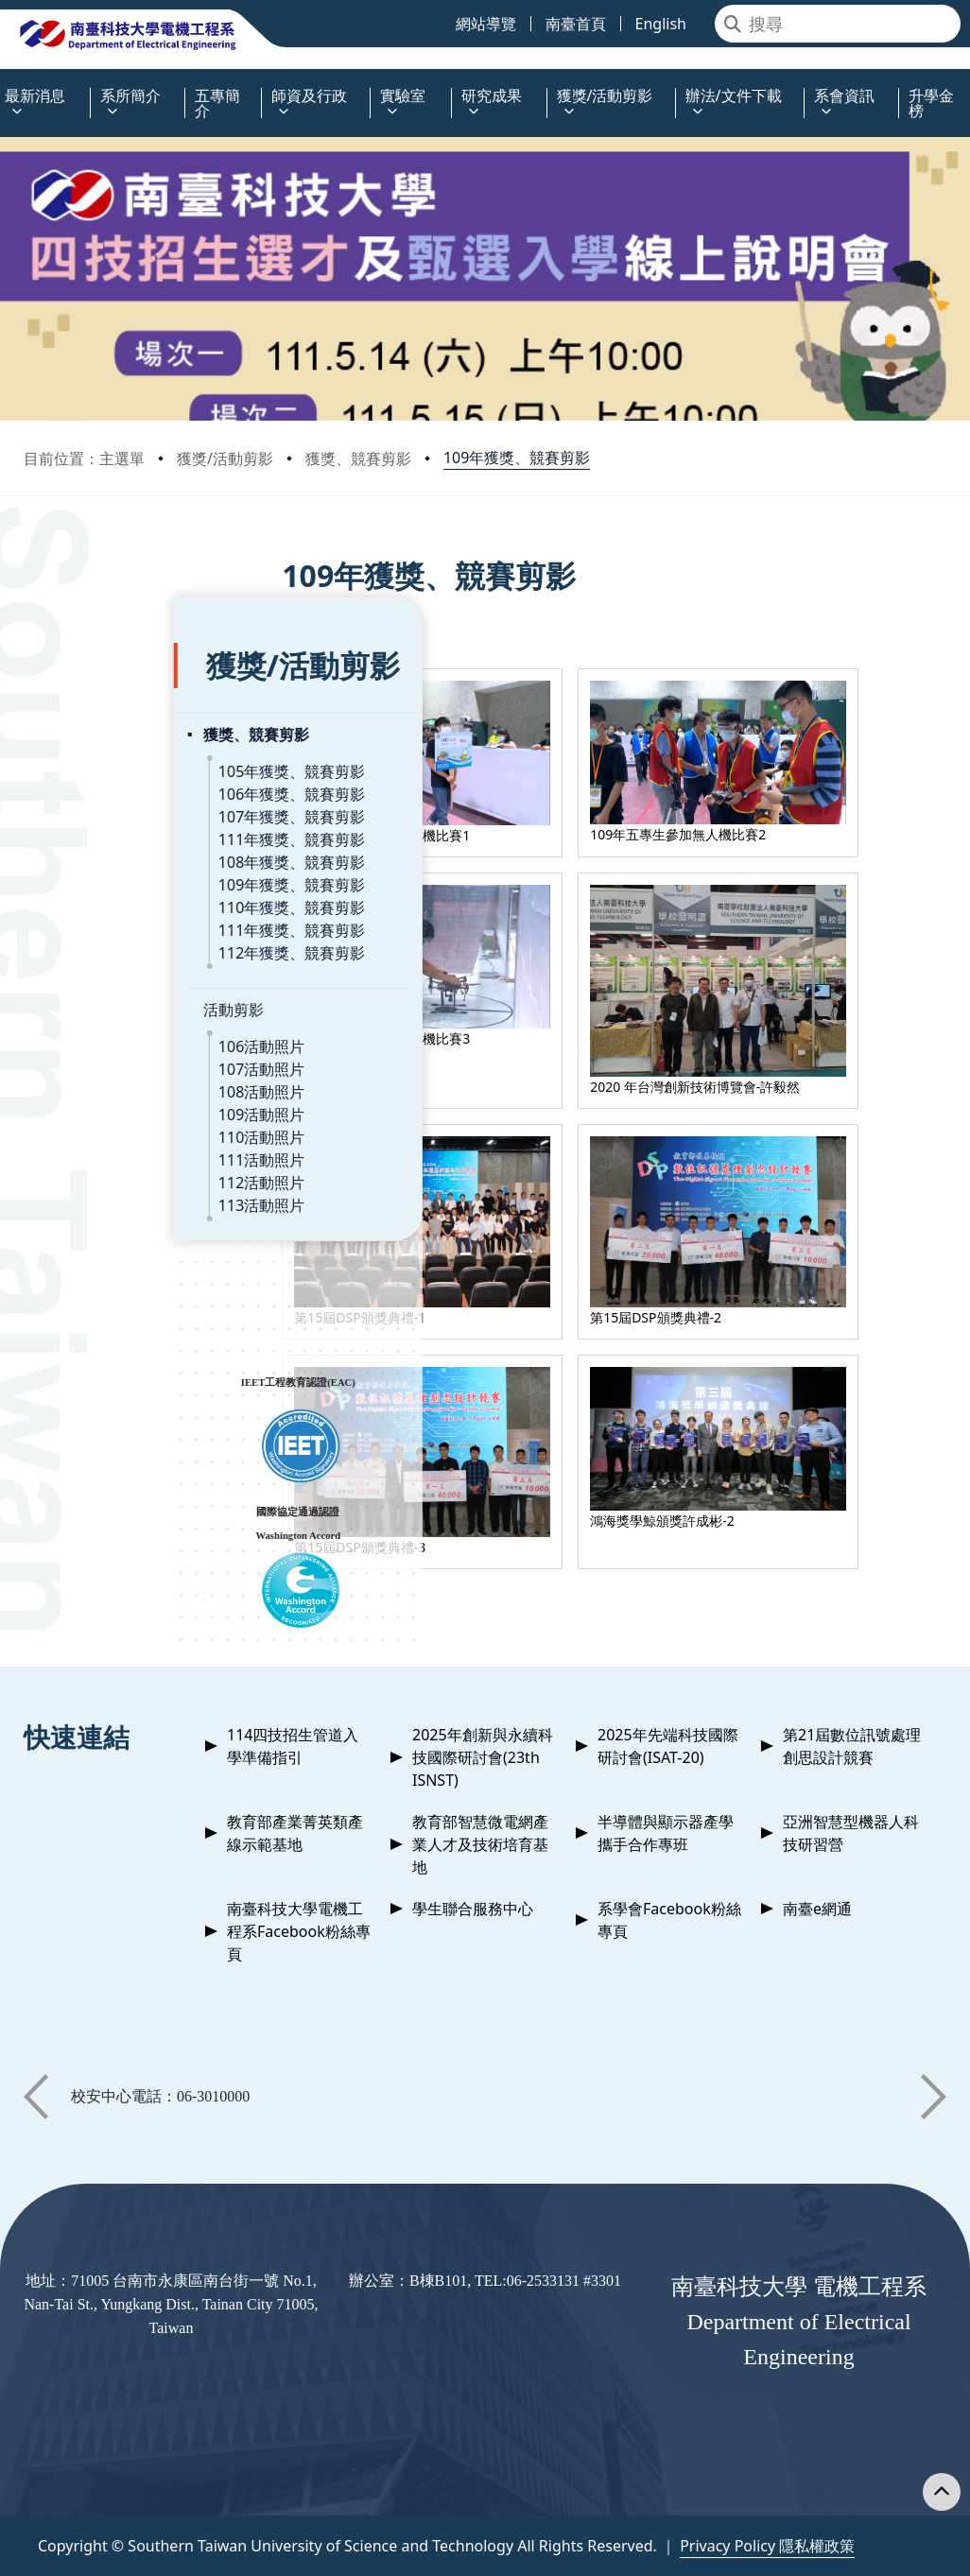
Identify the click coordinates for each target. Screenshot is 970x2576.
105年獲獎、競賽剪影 (141, 727)
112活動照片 (111, 1138)
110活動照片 (111, 1092)
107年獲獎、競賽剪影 (141, 772)
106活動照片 (111, 1002)
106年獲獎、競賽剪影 (141, 749)
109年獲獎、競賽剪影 (516, 457)
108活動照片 (111, 1047)
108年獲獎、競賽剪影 (141, 817)
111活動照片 (111, 1115)
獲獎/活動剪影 (225, 458)
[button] (36, 2096)
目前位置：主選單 (84, 458)
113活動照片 (111, 1160)
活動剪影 (83, 965)
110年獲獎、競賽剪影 (141, 863)
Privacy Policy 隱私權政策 (767, 2545)
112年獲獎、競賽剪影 (141, 908)
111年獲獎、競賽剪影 (141, 795)
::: (4, 85)
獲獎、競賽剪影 (358, 458)
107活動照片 (111, 1024)
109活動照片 (111, 1070)
